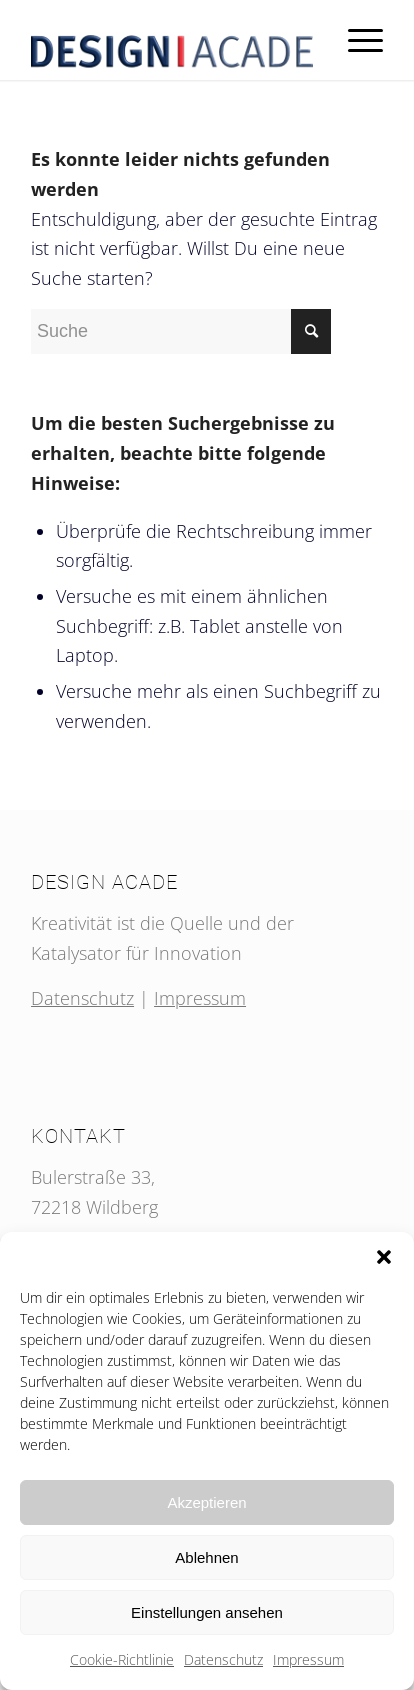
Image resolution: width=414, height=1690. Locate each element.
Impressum (308, 1659)
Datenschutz (223, 1659)
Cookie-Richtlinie (122, 1659)
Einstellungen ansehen (207, 1612)
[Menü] (355, 40)
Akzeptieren (206, 1502)
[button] (384, 1257)
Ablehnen (206, 1557)
